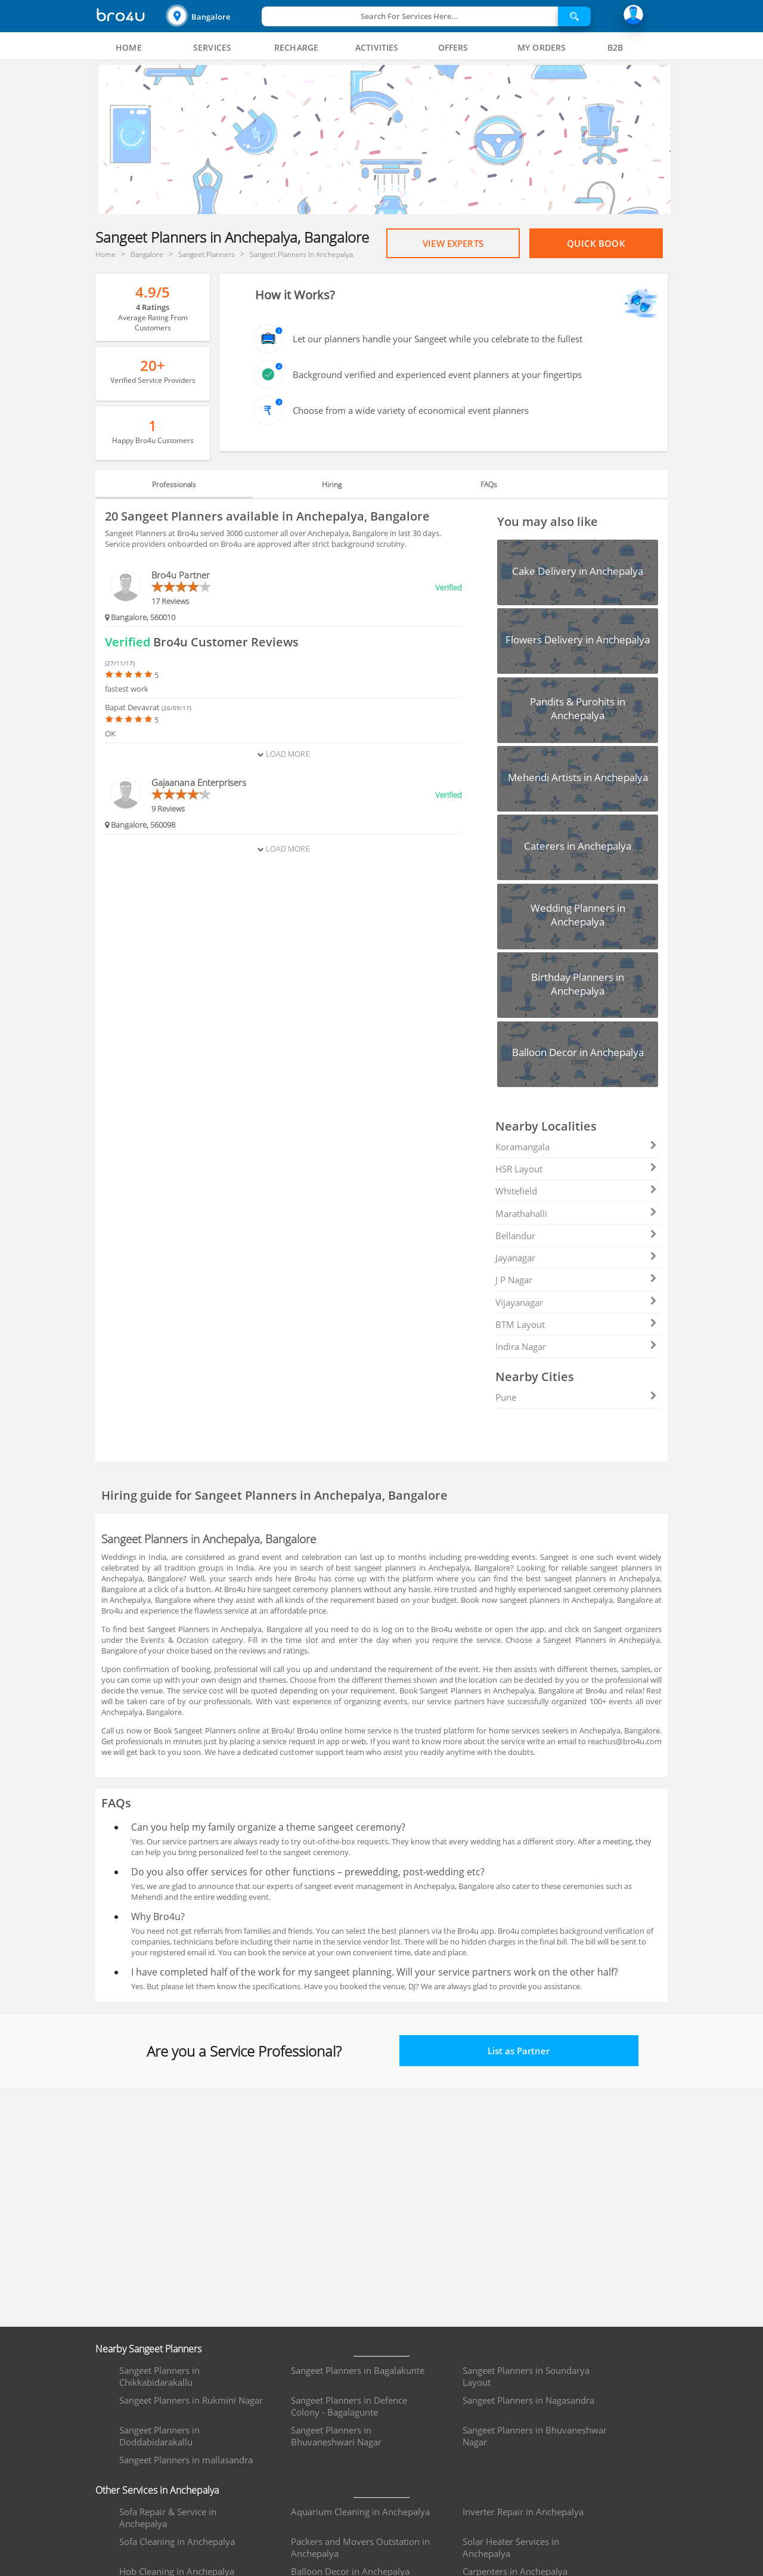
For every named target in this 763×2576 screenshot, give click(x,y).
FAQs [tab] (488, 484)
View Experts (453, 243)
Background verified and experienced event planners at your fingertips (437, 374)
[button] (212, 16)
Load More (283, 753)
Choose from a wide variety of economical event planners (411, 410)
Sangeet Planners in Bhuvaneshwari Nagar (336, 2436)
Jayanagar (576, 1258)
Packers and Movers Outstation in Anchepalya (360, 2547)
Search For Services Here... (409, 16)
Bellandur (576, 1235)
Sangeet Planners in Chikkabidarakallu (159, 2376)
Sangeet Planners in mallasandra (186, 2460)
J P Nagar (576, 1280)
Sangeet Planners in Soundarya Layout (526, 2376)
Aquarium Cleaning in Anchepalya (360, 2512)
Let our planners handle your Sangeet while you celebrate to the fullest (437, 339)
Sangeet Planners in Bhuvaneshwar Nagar (535, 2436)
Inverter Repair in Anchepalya (523, 2512)
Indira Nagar (576, 1346)
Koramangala (576, 1147)
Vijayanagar (576, 1302)
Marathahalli (576, 1213)
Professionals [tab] (174, 484)
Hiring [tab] (332, 484)
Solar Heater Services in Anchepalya (511, 2547)
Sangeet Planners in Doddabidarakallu (159, 2436)
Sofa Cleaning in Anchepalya (177, 2541)
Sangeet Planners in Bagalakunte (357, 2370)
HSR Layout (576, 1169)
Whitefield (576, 1191)
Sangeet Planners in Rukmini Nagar (191, 2400)
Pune (576, 1397)
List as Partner (519, 2051)
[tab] (129, 48)
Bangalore (210, 16)
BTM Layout (576, 1324)
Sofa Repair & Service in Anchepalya (167, 2517)
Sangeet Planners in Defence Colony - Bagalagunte (349, 2406)
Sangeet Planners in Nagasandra (528, 2400)
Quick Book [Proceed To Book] (596, 243)
